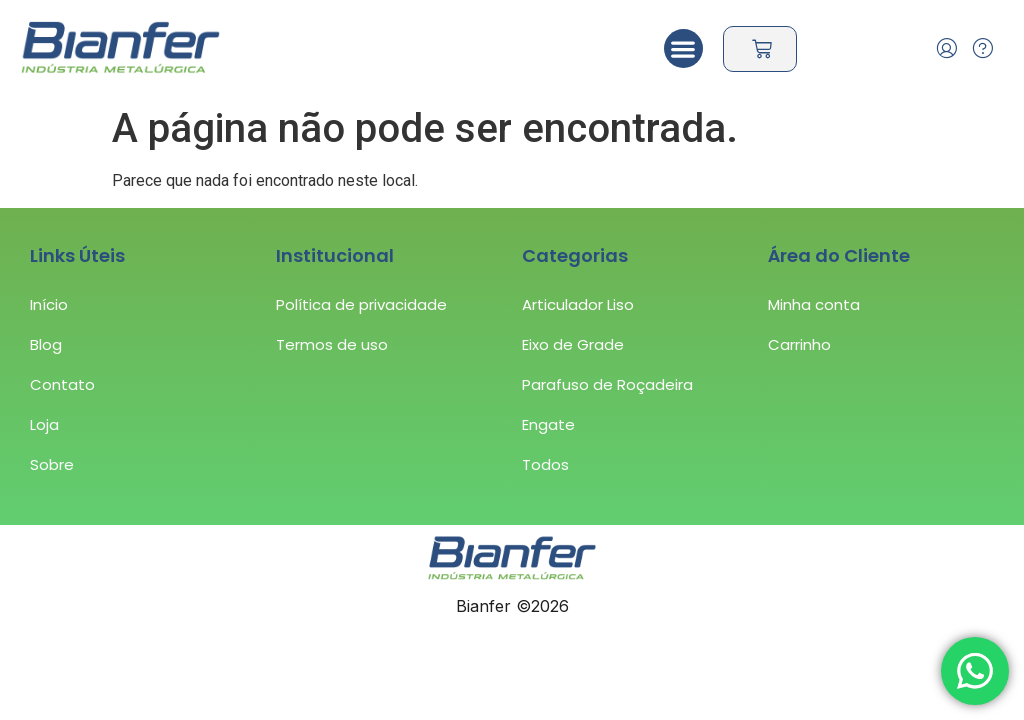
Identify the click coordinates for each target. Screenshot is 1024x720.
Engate (548, 424)
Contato (62, 384)
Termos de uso (332, 344)
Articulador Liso (578, 304)
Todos (545, 464)
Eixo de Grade (573, 344)
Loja (44, 424)
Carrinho (799, 344)
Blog (46, 344)
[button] (683, 48)
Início (49, 304)
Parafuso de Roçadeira (607, 384)
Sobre (52, 464)
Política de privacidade (361, 304)
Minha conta (814, 304)
